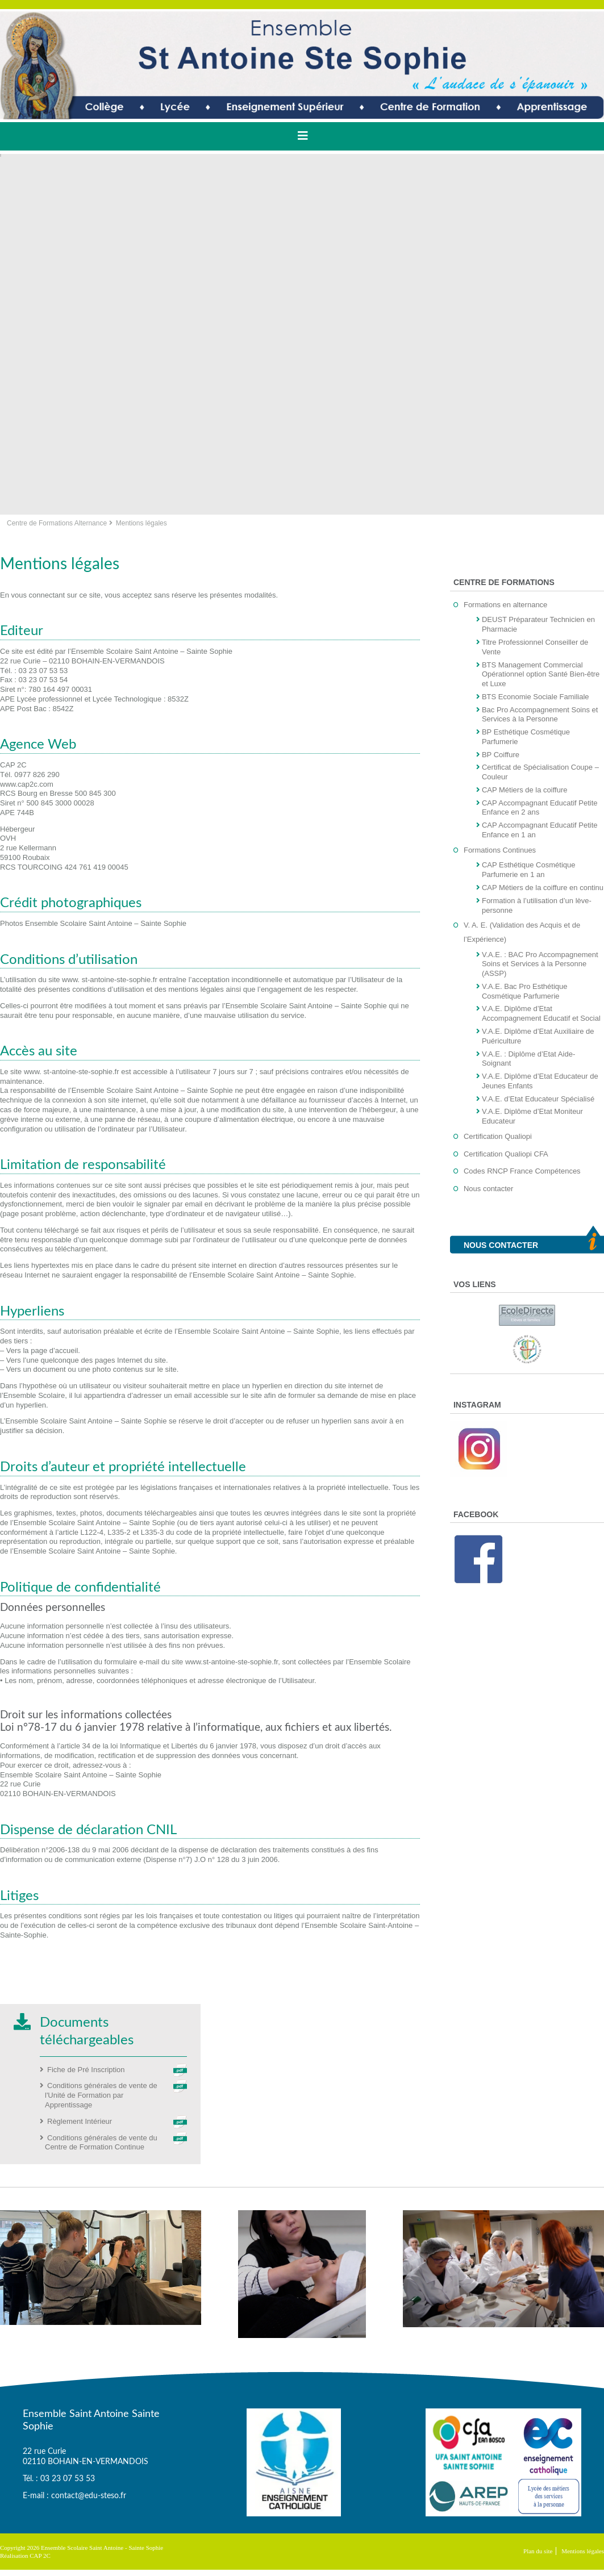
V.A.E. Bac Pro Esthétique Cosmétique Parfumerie (525, 991)
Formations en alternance (505, 604)
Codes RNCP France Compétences (522, 1171)
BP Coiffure (500, 754)
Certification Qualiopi (498, 1136)
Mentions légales (582, 2551)
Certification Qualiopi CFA (506, 1154)
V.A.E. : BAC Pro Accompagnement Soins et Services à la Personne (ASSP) (540, 964)
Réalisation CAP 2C (25, 2555)
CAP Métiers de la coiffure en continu (542, 887)
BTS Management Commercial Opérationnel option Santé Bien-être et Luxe (540, 674)
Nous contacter (488, 1188)
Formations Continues (500, 850)
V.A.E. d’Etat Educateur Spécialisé (538, 1099)
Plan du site (537, 2551)
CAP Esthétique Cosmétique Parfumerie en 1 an (529, 870)
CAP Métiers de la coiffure (525, 790)
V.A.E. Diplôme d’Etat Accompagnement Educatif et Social (541, 1013)
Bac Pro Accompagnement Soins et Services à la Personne (540, 714)
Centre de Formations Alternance (57, 523)
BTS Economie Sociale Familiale (535, 696)
